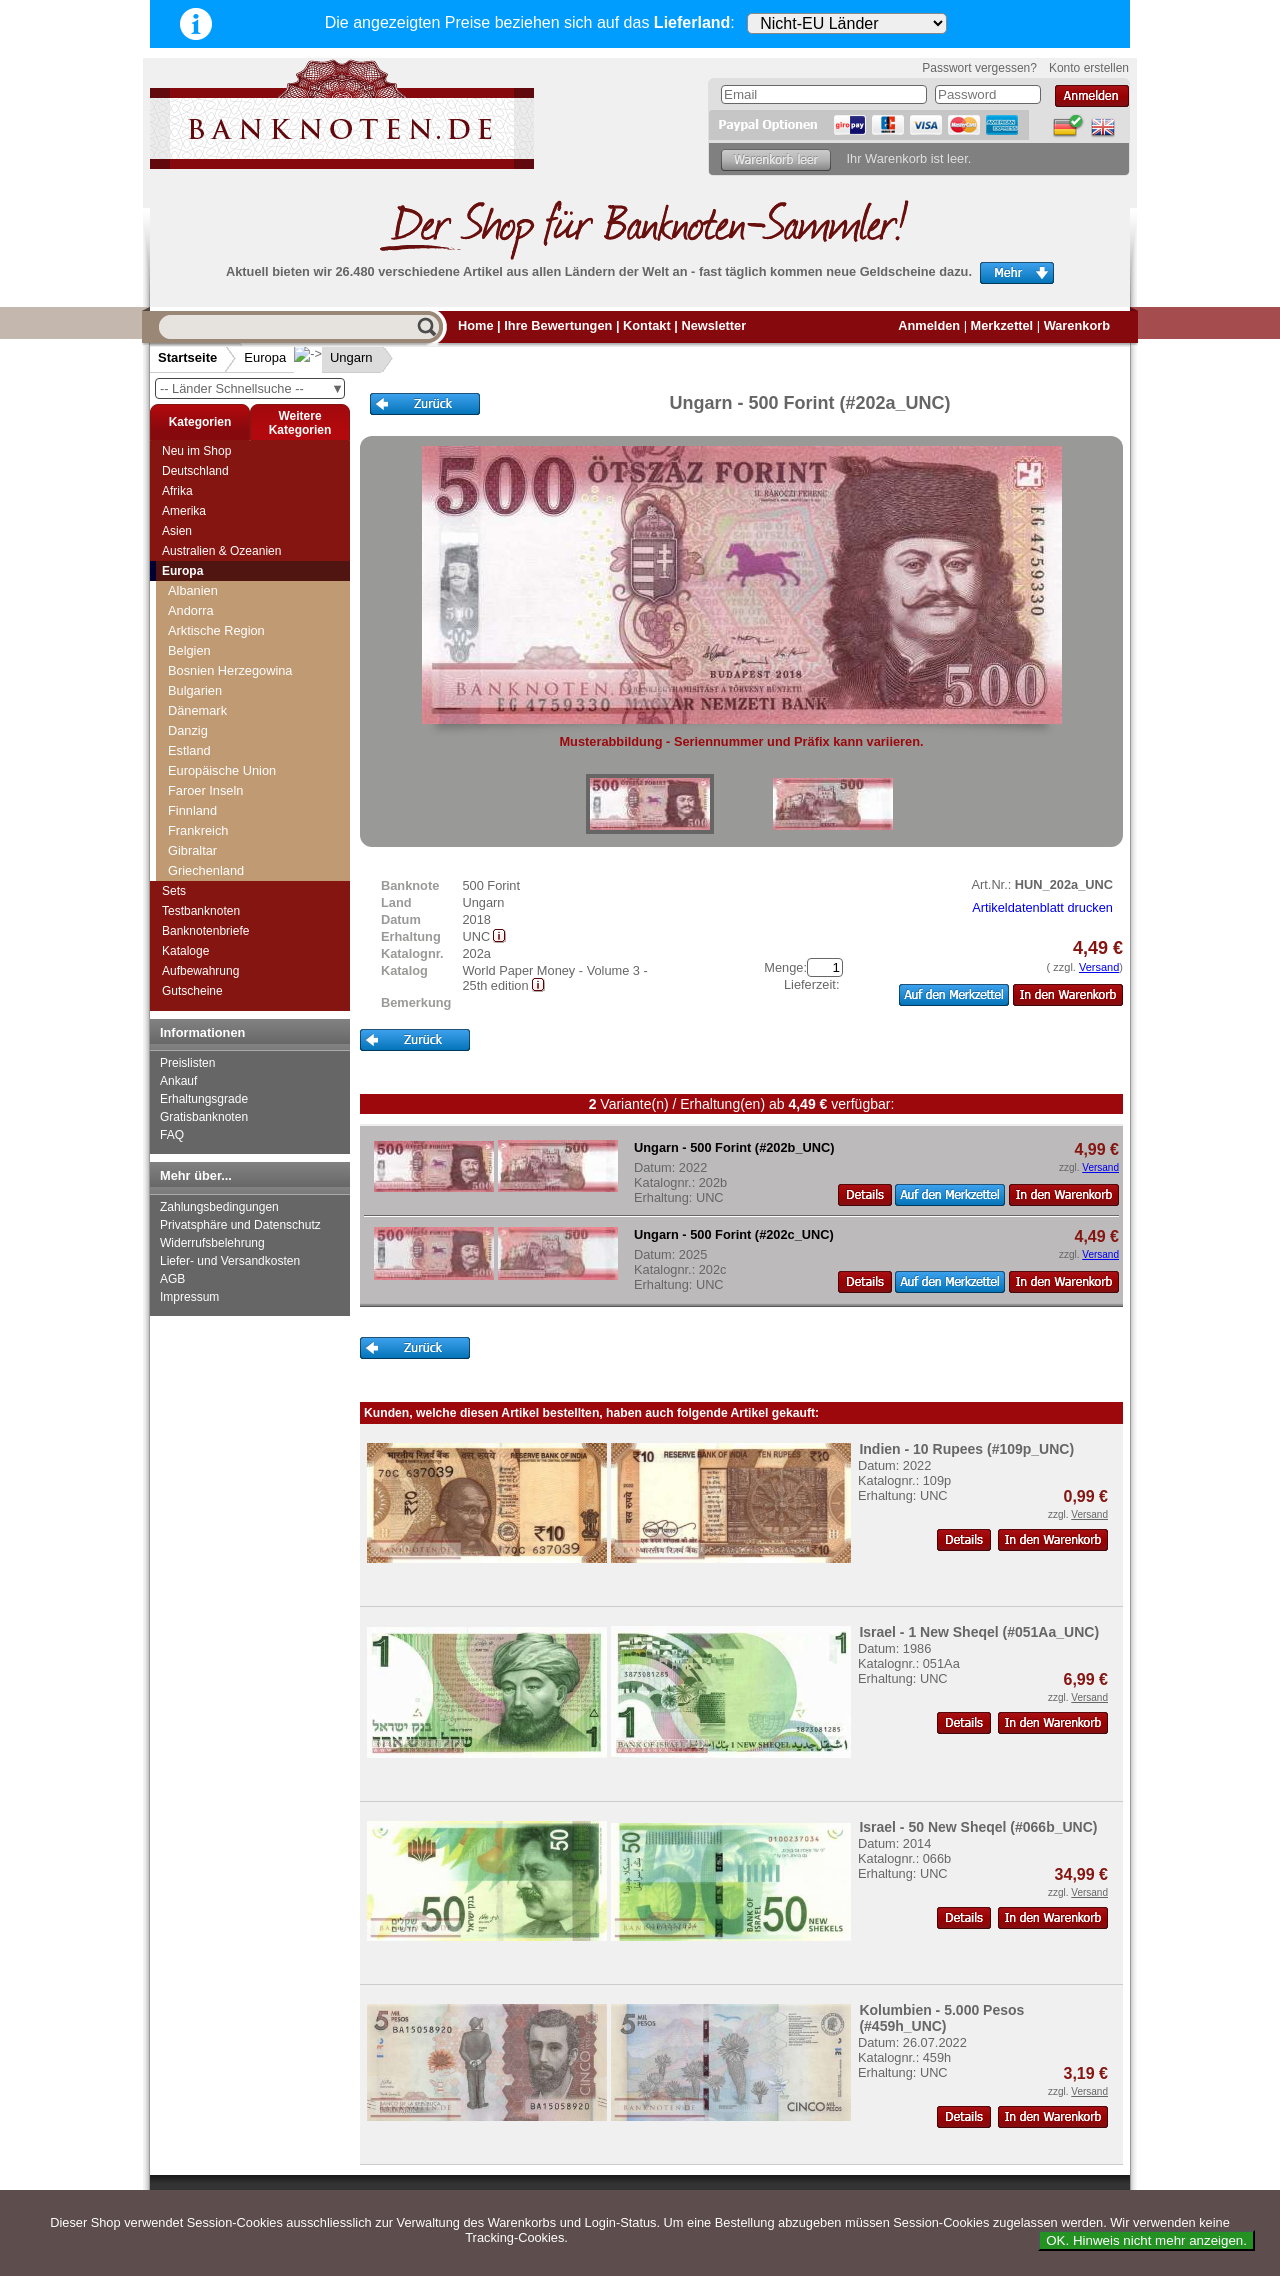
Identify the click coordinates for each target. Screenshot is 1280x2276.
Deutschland (195, 471)
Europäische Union (222, 770)
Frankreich (198, 830)
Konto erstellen (1089, 68)
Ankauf (178, 1081)
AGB (172, 1279)
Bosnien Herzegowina (230, 670)
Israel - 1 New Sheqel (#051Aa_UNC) (979, 1632)
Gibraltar (192, 850)
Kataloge (185, 951)
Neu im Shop (196, 451)
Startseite (187, 357)
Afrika (177, 491)
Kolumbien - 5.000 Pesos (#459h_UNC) (941, 2018)
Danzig (188, 730)
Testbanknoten (201, 911)
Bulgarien (195, 690)
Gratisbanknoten (204, 1117)
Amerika (184, 511)
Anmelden (929, 325)
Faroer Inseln (205, 790)
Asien (177, 531)
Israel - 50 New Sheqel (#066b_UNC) (978, 1827)
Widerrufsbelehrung (212, 1243)
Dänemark (197, 710)
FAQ (172, 1135)
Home (476, 325)
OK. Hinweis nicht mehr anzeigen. (1146, 2240)
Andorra (191, 610)
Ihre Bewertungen (558, 325)
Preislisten (187, 1063)
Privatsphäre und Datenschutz (240, 1225)
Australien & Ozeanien (221, 551)
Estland (189, 750)
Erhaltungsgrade (204, 1099)
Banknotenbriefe (205, 931)
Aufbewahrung (200, 971)
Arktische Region (216, 630)
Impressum (189, 1297)
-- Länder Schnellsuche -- (252, 388)
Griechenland (206, 870)
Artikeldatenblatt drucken (1042, 907)
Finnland (192, 810)
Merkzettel (1002, 325)
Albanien (193, 590)
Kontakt (647, 325)
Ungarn (335, 357)
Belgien (189, 650)
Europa (265, 357)
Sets (174, 891)
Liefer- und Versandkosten (230, 1261)
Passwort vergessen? (979, 68)
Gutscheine (192, 991)
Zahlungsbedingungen (219, 1207)
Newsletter (713, 325)
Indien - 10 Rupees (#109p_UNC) (966, 1449)
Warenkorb (1077, 325)
